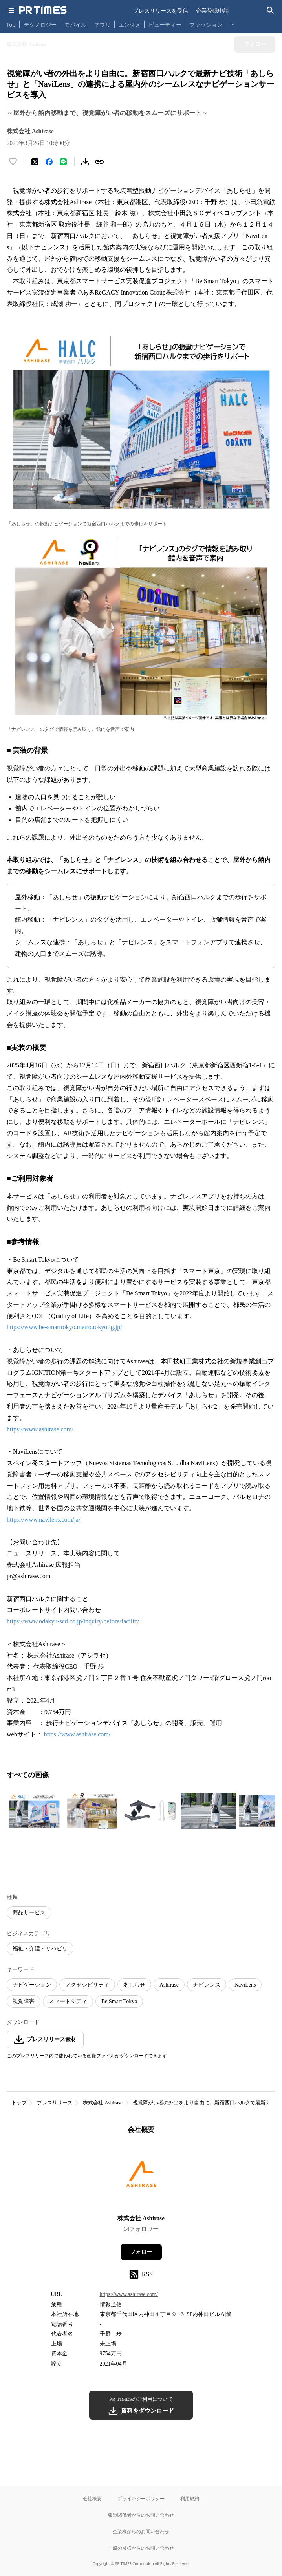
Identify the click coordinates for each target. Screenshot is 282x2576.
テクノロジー (40, 24)
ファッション (205, 24)
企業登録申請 (212, 10)
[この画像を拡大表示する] (34, 1810)
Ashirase (169, 1985)
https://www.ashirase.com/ (40, 1429)
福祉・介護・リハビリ (40, 1949)
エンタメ (130, 24)
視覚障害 (24, 2001)
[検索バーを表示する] (270, 10)
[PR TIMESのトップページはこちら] (43, 10)
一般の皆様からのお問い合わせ (141, 2548)
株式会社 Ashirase (103, 2103)
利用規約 (189, 2498)
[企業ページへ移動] (141, 2177)
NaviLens (245, 1985)
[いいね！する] (13, 162)
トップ (19, 2103)
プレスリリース (55, 2103)
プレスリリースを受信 (160, 10)
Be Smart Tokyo (119, 2001)
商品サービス (29, 1913)
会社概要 (92, 2498)
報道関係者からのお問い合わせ (141, 2515)
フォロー (141, 2252)
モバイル (75, 24)
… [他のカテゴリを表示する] (232, 23)
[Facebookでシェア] (49, 162)
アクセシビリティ (87, 1985)
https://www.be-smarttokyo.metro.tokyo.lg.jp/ (64, 1327)
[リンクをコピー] (99, 162)
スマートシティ (68, 2001)
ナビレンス (206, 1985)
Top (11, 24)
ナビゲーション (32, 1985)
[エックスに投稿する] (35, 162)
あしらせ (134, 1985)
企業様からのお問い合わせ (141, 2531)
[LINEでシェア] (63, 162)
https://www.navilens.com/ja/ (43, 1519)
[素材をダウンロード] (85, 162)
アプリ (102, 24)
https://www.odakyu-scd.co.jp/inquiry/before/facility (73, 1621)
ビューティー (164, 24)
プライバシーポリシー (141, 2498)
